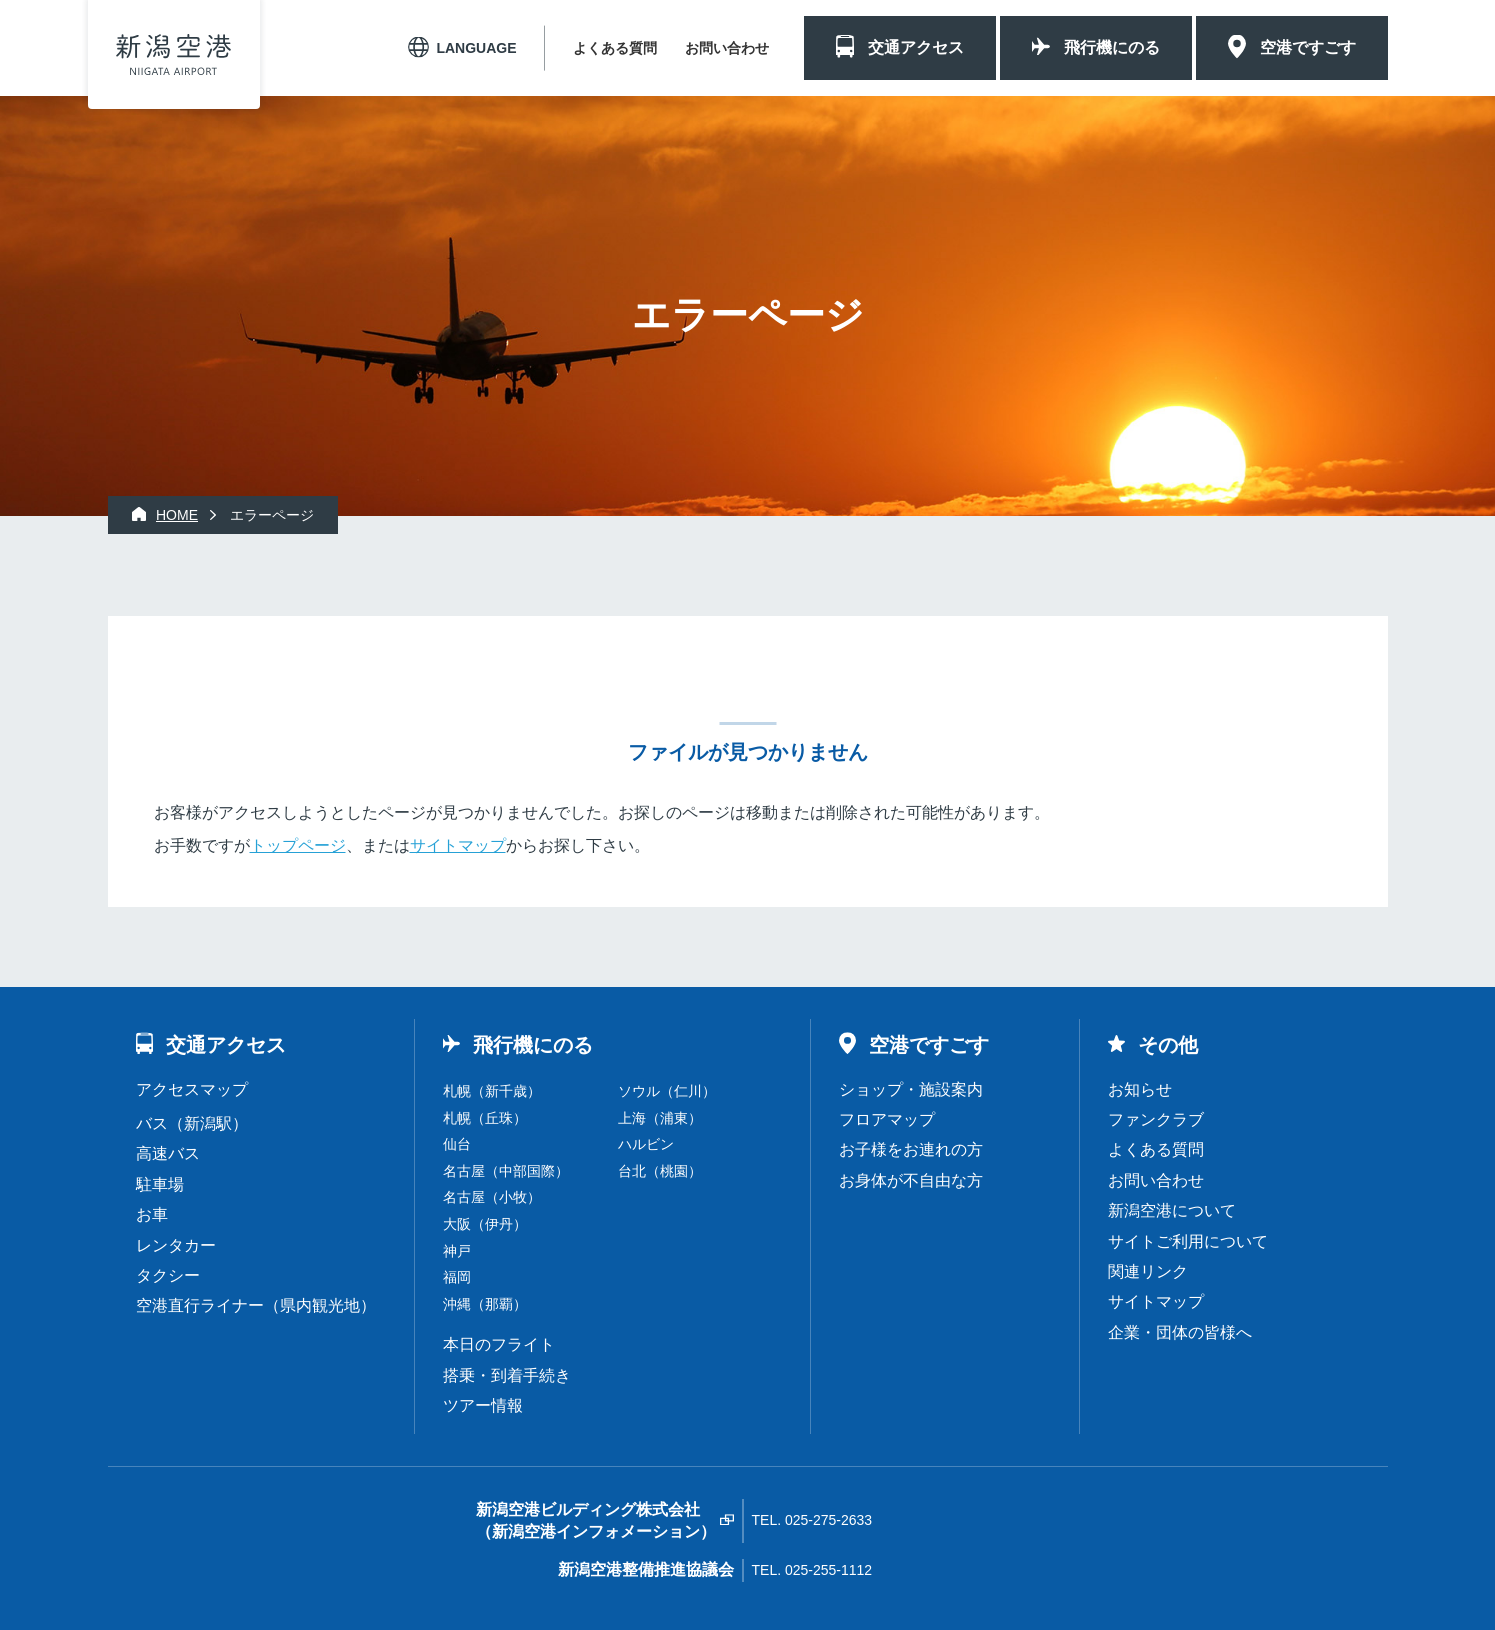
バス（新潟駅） (192, 1123)
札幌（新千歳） (492, 1091)
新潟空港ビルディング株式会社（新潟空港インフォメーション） (596, 1520)
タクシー (168, 1275)
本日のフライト (499, 1344)
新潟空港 (173, 54)
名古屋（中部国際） (506, 1171)
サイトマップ (458, 845)
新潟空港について (1172, 1210)
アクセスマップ (192, 1089)
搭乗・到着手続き (507, 1375)
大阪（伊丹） (485, 1224)
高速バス (168, 1153)
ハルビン (646, 1144)
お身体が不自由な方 (911, 1180)
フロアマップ (887, 1119)
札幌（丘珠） (485, 1118)
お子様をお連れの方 (911, 1149)
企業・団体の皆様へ (1180, 1332)
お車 (152, 1214)
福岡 (457, 1277)
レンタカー (176, 1245)
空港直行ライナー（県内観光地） (256, 1305)
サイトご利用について (1188, 1241)
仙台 (457, 1144)
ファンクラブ (1156, 1119)
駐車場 (160, 1184)
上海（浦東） (660, 1118)
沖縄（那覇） (485, 1304)
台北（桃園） (660, 1171)
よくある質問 (615, 48)
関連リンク (1148, 1271)
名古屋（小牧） (492, 1197)
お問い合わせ (727, 48)
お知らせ (1140, 1089)
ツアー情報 (483, 1405)
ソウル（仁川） (667, 1091)
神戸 (457, 1251)
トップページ (298, 845)
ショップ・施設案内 (911, 1089)
